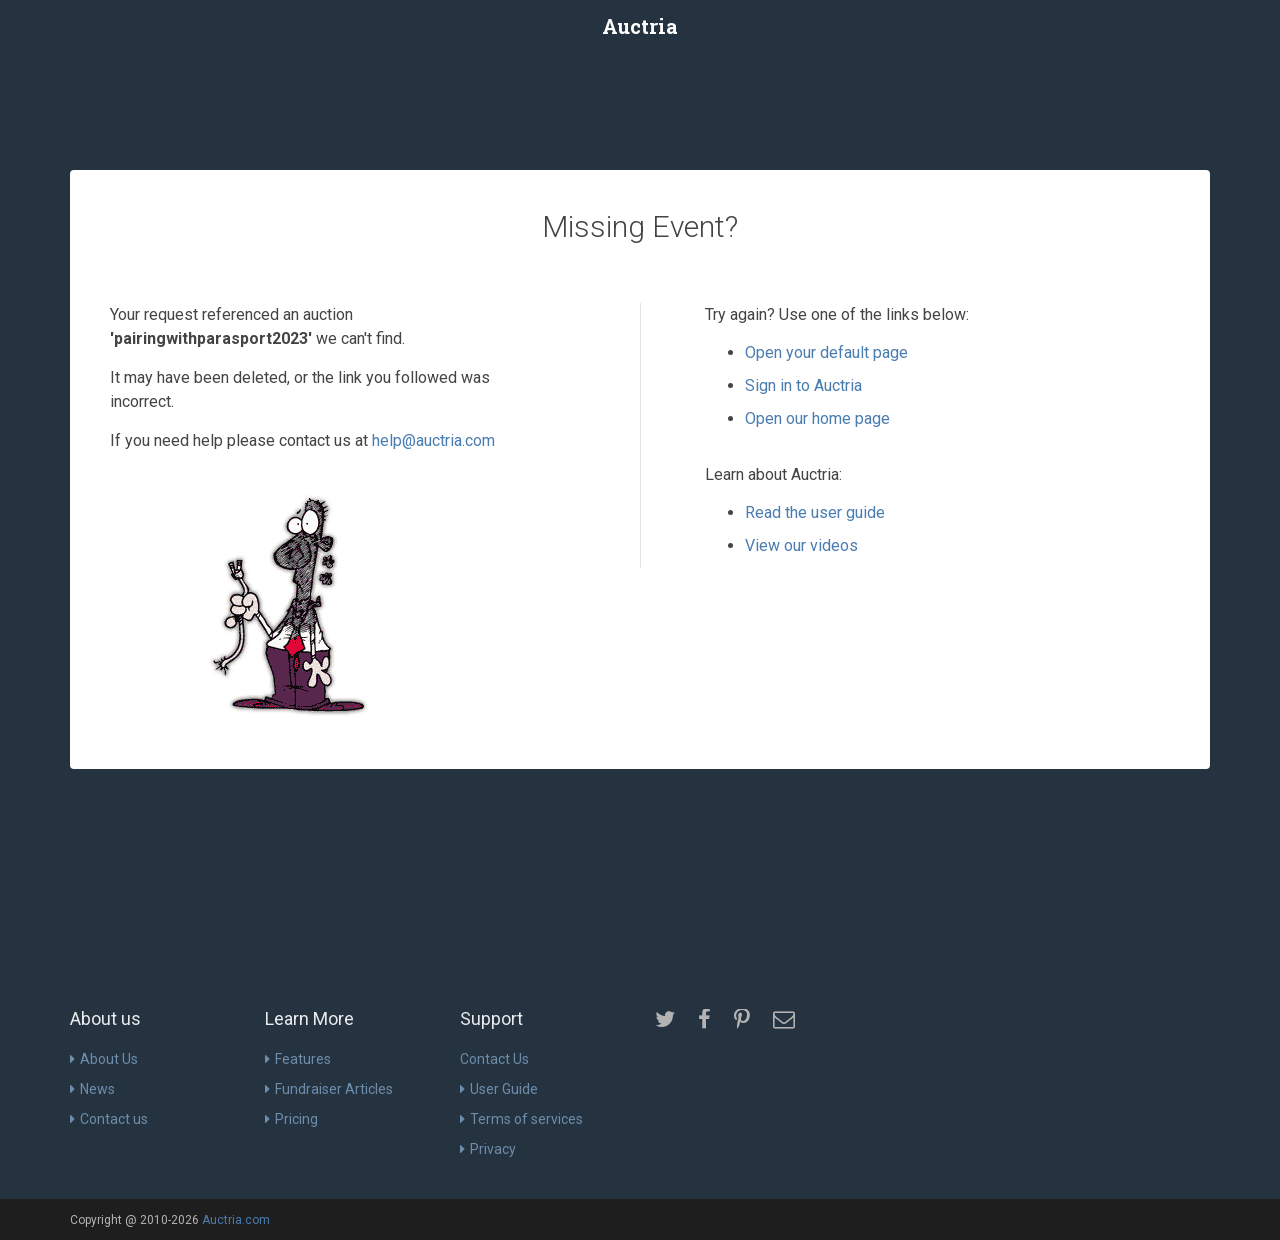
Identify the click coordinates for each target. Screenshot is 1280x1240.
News (92, 1089)
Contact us (109, 1119)
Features (298, 1059)
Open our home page (817, 418)
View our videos (801, 545)
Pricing (291, 1119)
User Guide (499, 1089)
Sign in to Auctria (803, 385)
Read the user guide (815, 512)
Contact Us (494, 1059)
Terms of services (521, 1119)
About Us (104, 1059)
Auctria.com (236, 1220)
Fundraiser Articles (329, 1089)
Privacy (488, 1149)
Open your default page (826, 352)
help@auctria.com (433, 440)
